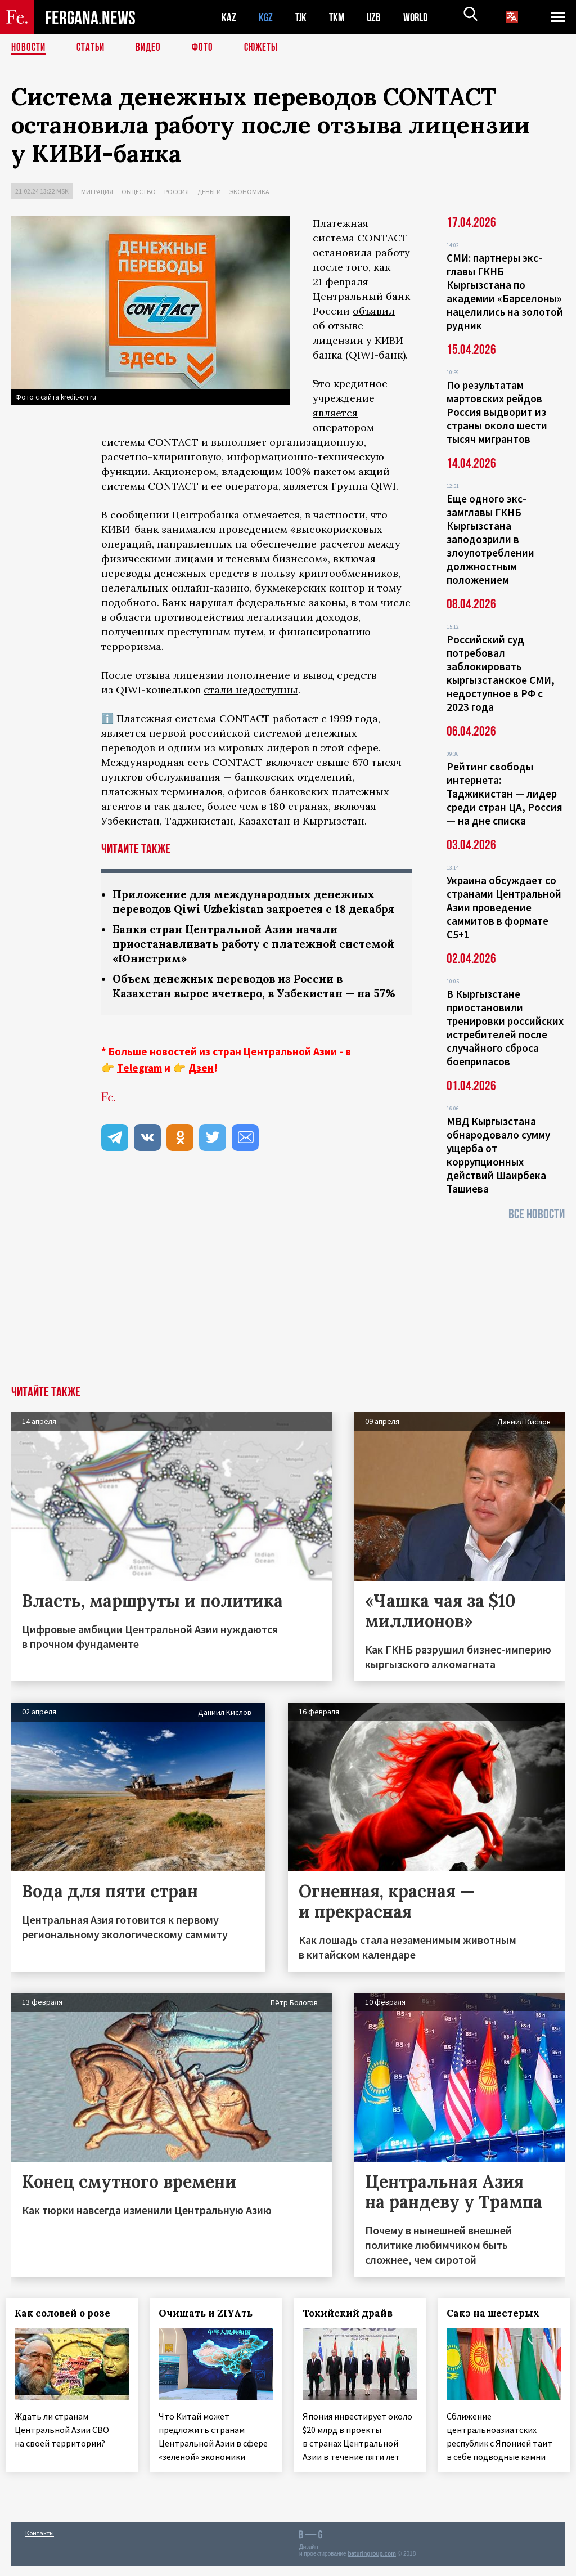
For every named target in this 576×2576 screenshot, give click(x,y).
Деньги (209, 191)
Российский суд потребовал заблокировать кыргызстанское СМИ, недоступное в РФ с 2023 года (501, 673)
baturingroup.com (372, 2564)
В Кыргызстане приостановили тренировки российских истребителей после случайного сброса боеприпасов (505, 1027)
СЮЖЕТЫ (267, 47)
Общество (139, 191)
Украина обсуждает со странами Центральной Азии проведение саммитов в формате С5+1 (504, 907)
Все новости (536, 1214)
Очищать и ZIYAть (211, 2313)
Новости (29, 47)
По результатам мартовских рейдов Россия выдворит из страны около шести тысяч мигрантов (497, 412)
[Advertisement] (288, 1301)
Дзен (201, 1102)
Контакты (39, 2543)
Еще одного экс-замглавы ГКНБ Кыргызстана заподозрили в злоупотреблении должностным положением (490, 539)
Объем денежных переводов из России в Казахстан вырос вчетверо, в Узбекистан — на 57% (247, 1012)
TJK (302, 17)
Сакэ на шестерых (498, 2313)
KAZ (229, 17)
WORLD (420, 17)
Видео (152, 47)
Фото (207, 47)
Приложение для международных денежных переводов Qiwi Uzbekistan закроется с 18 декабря (251, 910)
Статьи (93, 47)
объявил (374, 310)
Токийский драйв (353, 2313)
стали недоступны (251, 689)
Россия (176, 191)
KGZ (266, 17)
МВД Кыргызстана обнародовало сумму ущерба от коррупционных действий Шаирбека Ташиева (498, 1154)
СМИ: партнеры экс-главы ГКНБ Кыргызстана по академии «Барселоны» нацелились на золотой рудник (505, 291)
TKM (339, 17)
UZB (377, 17)
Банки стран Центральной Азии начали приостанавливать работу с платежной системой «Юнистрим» (230, 961)
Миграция (97, 191)
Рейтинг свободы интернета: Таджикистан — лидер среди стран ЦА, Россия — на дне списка (504, 793)
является (335, 412)
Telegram (139, 1102)
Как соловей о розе (67, 2313)
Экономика (249, 191)
